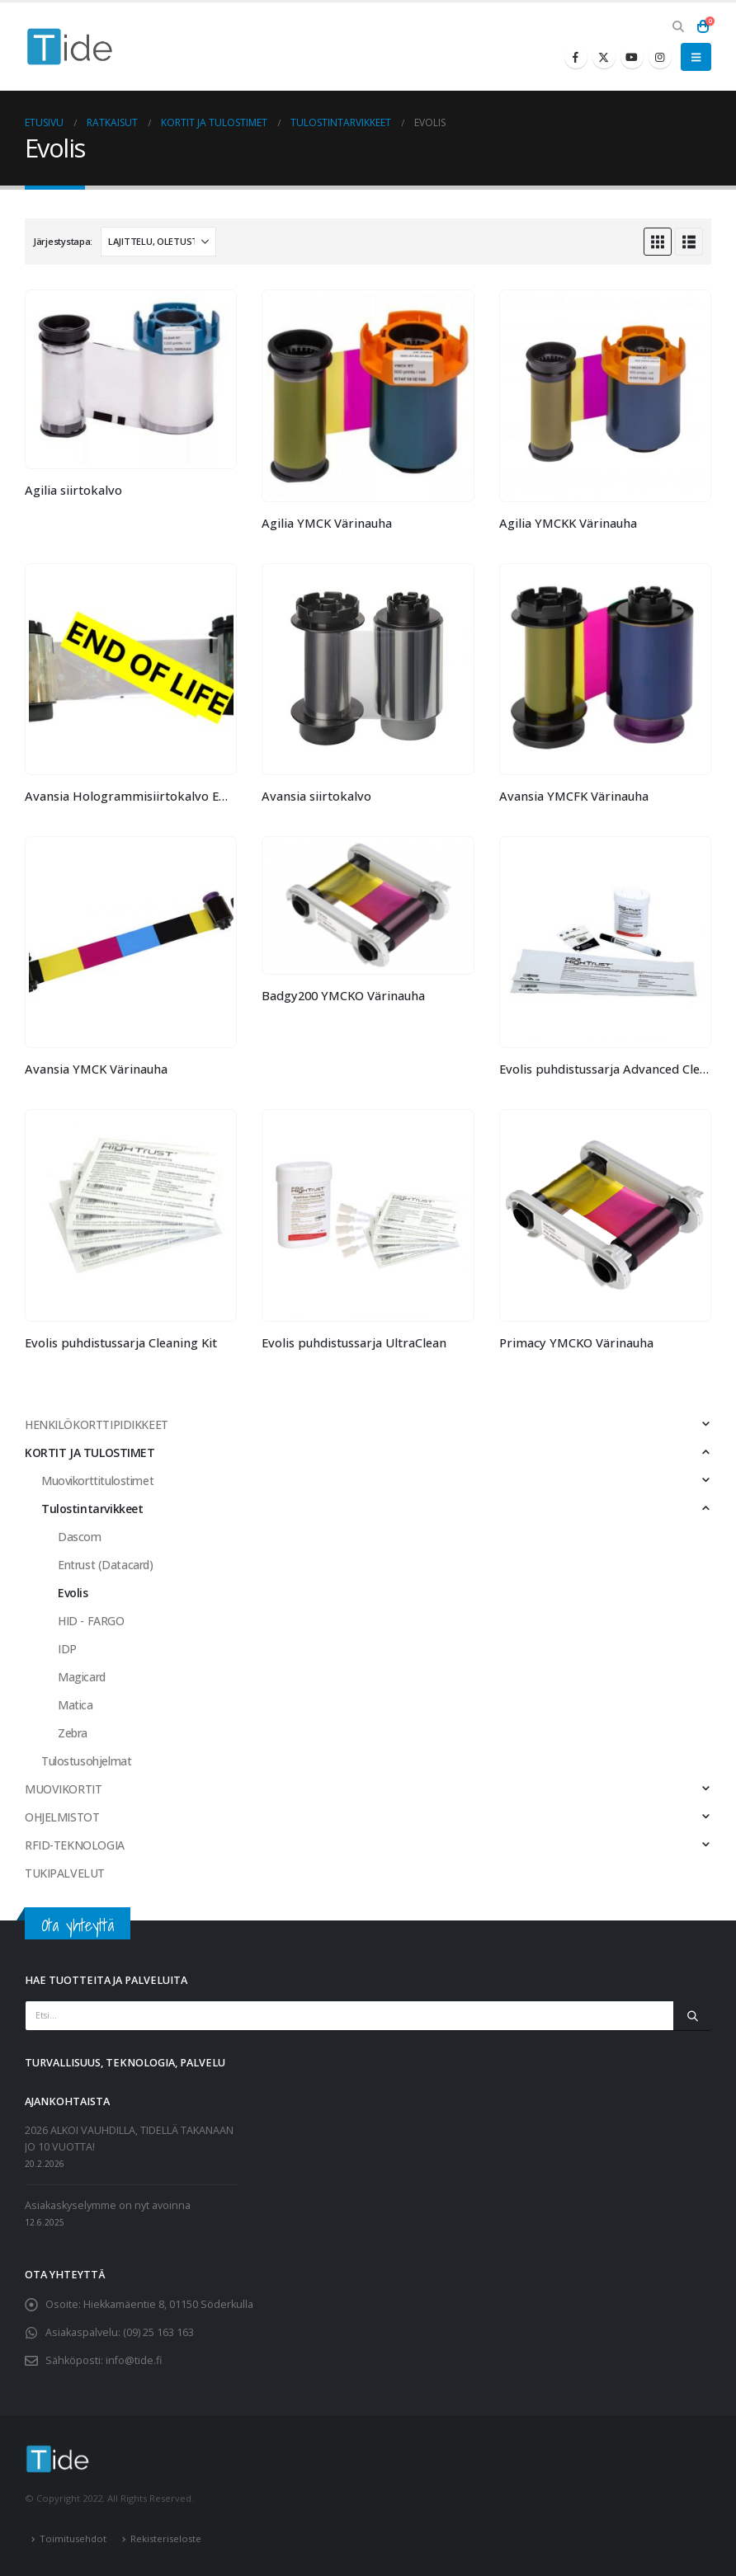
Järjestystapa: (62, 241)
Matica (75, 1705)
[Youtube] (632, 56)
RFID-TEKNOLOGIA (75, 1845)
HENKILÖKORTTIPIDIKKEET (96, 1424)
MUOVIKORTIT (63, 1789)
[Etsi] (692, 2015)
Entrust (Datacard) (105, 1564)
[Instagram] (660, 56)
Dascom (79, 1536)
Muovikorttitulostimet (97, 1480)
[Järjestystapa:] (158, 241)
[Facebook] (575, 56)
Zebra (72, 1733)
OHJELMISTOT (62, 1817)
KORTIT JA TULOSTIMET (90, 1452)
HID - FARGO (91, 1621)
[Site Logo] (70, 46)
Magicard (82, 1677)
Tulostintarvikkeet (92, 1508)
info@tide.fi (134, 2360)
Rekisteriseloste (165, 2538)
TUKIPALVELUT (65, 1873)
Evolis (72, 1593)
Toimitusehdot (73, 2538)
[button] (678, 26)
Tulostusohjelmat (86, 1761)
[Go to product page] (131, 379)
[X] (604, 56)
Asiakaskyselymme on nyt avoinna (108, 2205)
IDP (67, 1649)
